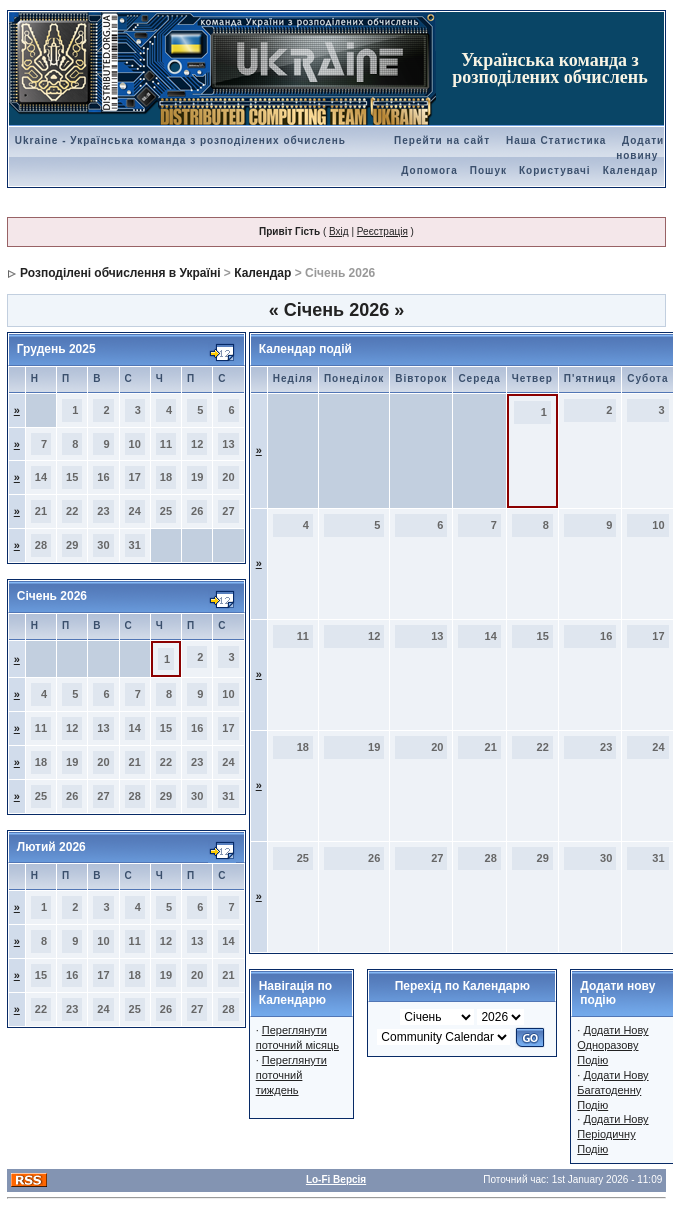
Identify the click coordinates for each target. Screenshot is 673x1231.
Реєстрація (382, 231)
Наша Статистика (556, 140)
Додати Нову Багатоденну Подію (612, 1090)
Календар (631, 170)
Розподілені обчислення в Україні (120, 273)
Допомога (429, 170)
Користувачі (555, 170)
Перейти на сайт (442, 140)
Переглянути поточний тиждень (291, 1075)
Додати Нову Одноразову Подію (612, 1045)
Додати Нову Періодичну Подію (612, 1134)
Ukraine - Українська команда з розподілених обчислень (180, 140)
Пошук (488, 170)
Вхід (339, 231)
